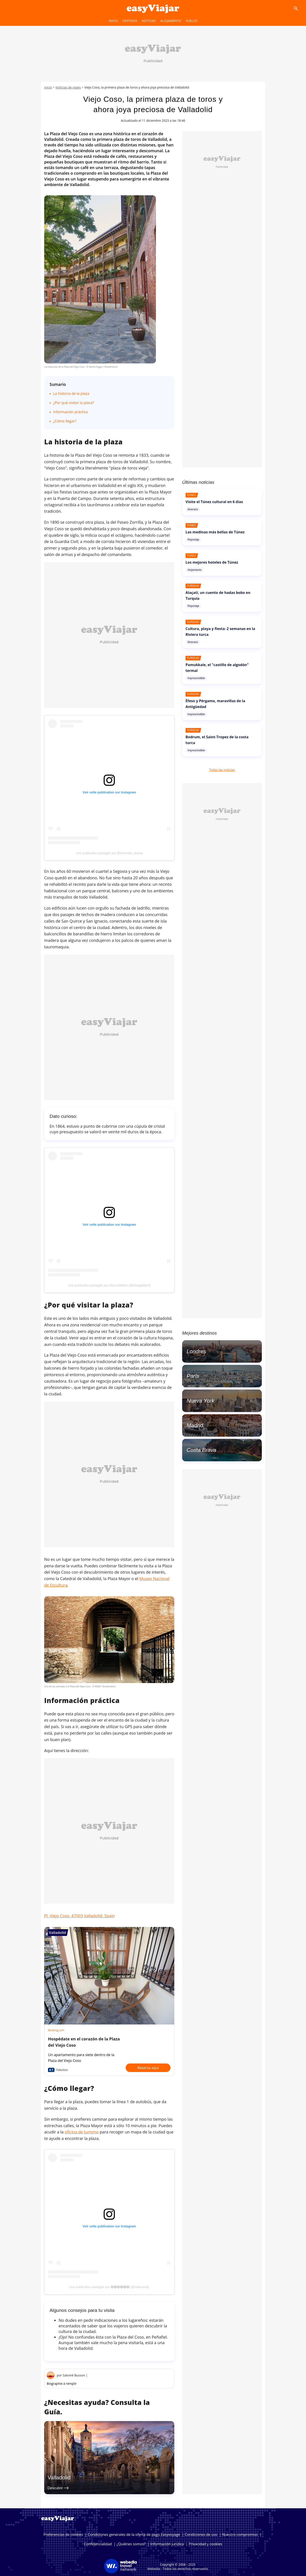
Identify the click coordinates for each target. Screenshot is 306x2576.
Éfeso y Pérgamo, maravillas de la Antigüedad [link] (215, 703)
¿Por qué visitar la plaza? (73, 402)
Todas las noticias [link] (222, 770)
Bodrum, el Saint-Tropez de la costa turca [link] (217, 739)
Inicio (48, 87)
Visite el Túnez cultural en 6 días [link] (214, 501)
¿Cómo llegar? (64, 421)
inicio (113, 21)
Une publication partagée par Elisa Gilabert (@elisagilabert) (109, 1285)
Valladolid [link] (59, 2477)
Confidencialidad (98, 2543)
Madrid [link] (195, 1425)
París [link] (193, 1376)
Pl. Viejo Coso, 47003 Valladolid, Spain (79, 1915)
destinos (129, 21)
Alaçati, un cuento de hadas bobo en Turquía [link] (218, 595)
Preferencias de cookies (63, 2534)
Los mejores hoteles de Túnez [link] (212, 562)
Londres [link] (196, 1351)
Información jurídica (167, 2543)
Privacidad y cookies (205, 2543)
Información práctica (70, 411)
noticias (149, 21)
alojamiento (170, 21)
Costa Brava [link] (201, 1450)
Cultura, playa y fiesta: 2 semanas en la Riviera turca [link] (220, 631)
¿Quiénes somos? (131, 2543)
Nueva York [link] (200, 1401)
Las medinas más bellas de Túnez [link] (215, 532)
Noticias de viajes (68, 87)
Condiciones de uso (201, 2534)
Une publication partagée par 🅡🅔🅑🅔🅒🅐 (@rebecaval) (109, 2287)
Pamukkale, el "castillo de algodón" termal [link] (217, 667)
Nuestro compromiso (240, 2534)
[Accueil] (153, 8)
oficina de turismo (82, 2132)
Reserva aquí (148, 2067)
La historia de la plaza (71, 393)
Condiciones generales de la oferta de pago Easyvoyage (134, 2534)
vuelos (191, 21)
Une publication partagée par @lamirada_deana (109, 853)
